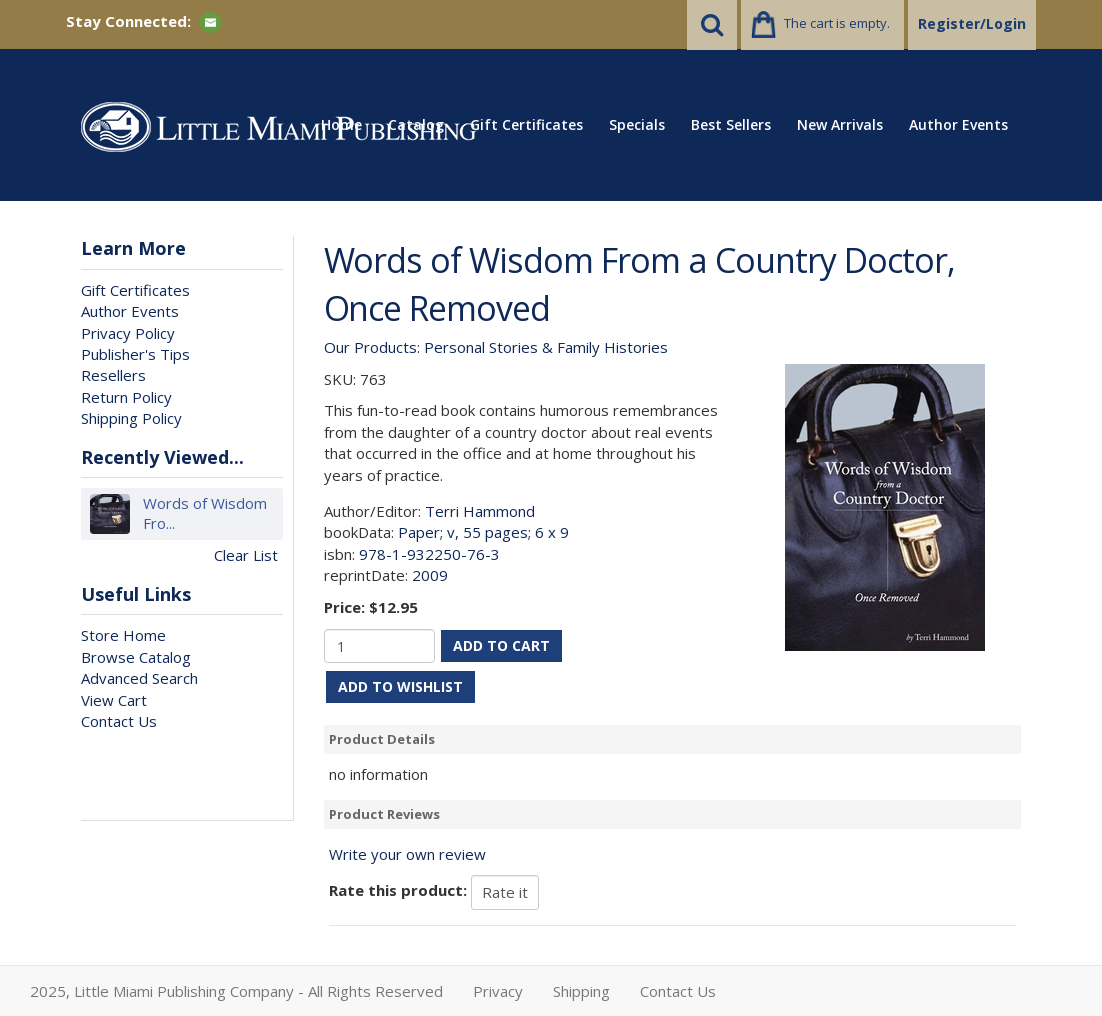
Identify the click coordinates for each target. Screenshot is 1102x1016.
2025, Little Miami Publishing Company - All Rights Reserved (236, 991)
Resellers (113, 375)
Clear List (246, 555)
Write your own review (407, 854)
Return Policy (126, 397)
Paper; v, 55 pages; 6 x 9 (483, 532)
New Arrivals (840, 124)
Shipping (581, 991)
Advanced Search (139, 678)
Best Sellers (731, 124)
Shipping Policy (131, 418)
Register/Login (972, 23)
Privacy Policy (128, 333)
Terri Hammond (480, 511)
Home (341, 124)
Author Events (958, 124)
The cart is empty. (837, 23)
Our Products (370, 347)
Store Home (123, 635)
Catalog (416, 124)
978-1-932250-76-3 (429, 554)
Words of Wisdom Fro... (205, 513)
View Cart (114, 700)
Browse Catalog (136, 657)
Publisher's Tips (135, 354)
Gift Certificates (526, 124)
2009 (430, 575)
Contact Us (119, 721)
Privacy (498, 991)
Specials (637, 124)
